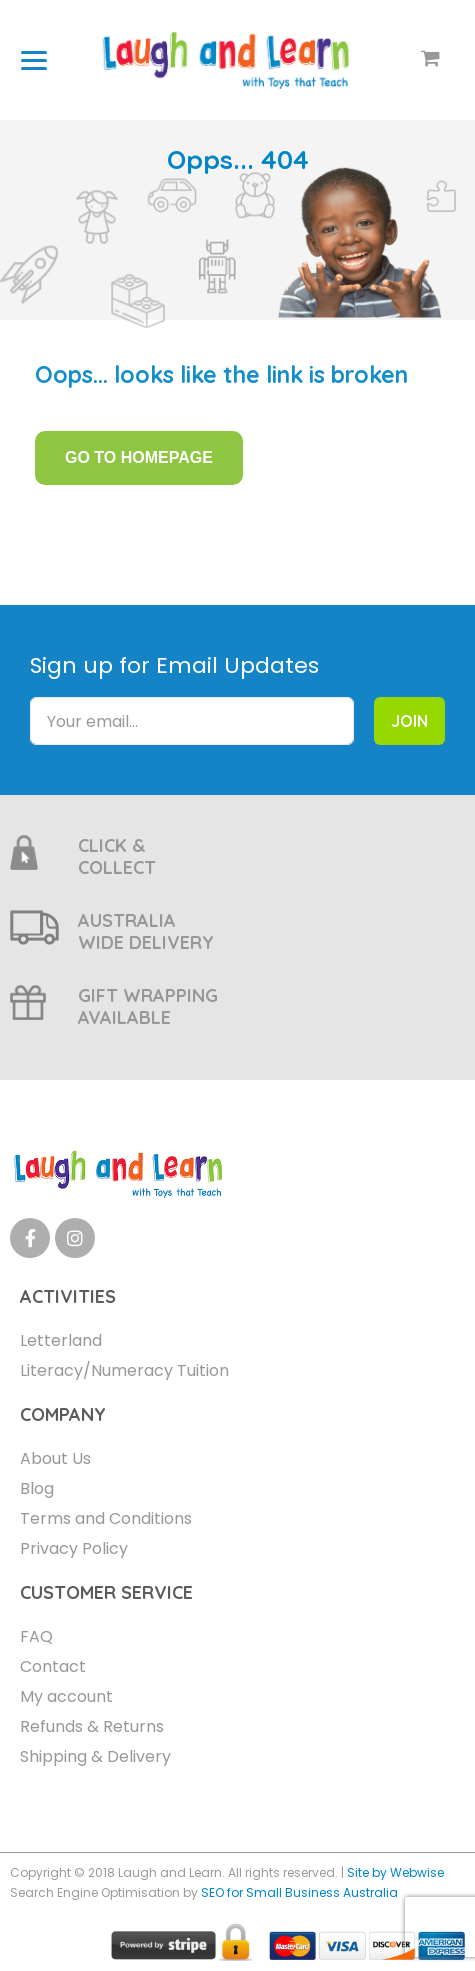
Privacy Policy (74, 1548)
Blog (37, 1488)
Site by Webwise (395, 1872)
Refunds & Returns (92, 1726)
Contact (53, 1666)
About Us (55, 1458)
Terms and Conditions (106, 1518)
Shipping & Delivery (95, 1756)
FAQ (36, 1636)
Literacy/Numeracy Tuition (124, 1370)
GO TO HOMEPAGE (139, 457)
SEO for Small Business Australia (299, 1892)
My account (66, 1696)
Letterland (61, 1340)
